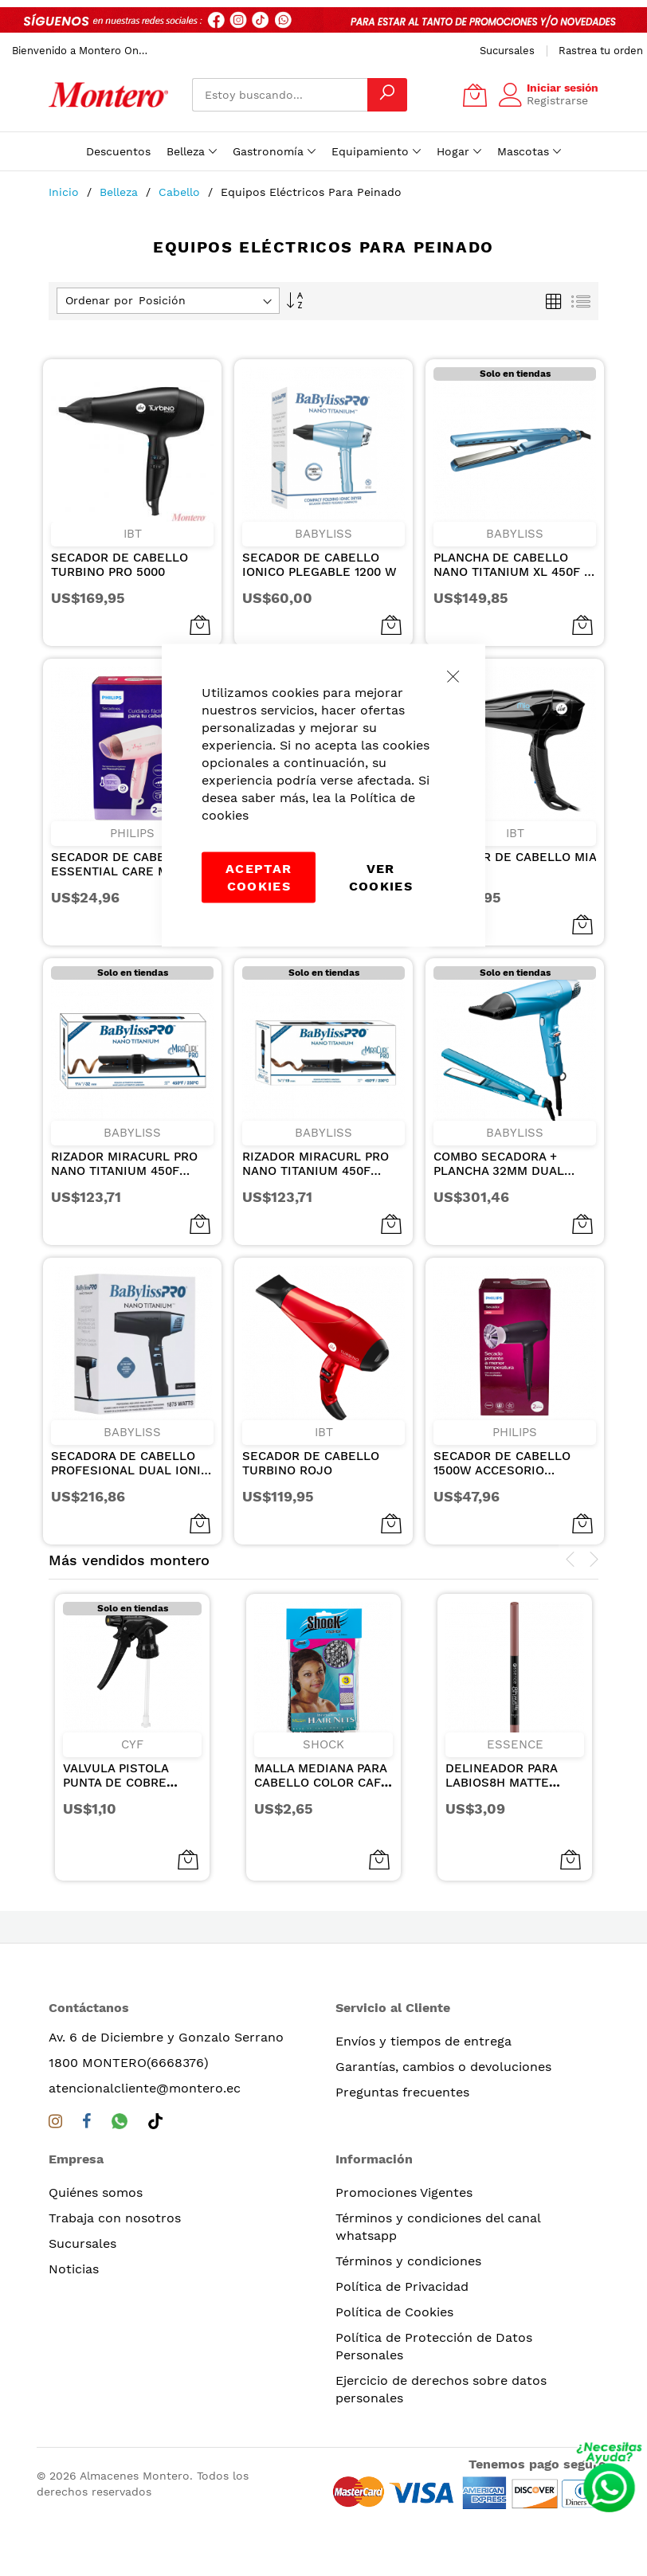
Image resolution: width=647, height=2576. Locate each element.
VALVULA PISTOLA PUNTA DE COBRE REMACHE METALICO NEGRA (124, 1789)
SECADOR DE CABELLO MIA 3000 (514, 864)
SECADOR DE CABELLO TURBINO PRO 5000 (119, 564)
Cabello (181, 192)
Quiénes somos (96, 2192)
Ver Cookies (381, 877)
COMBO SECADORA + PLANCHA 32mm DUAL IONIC (498, 1163)
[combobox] (279, 95)
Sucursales (507, 51)
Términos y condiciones (408, 2261)
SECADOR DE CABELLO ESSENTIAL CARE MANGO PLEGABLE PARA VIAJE (126, 864)
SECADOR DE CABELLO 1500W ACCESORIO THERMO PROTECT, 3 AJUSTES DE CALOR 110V (507, 1463)
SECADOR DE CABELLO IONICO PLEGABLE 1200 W (319, 564)
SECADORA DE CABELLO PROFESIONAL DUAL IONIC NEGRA (130, 1463)
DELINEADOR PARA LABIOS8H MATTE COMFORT (501, 1782)
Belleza (121, 192)
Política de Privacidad (402, 2286)
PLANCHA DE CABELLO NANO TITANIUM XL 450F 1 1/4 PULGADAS (511, 564)
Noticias (74, 2269)
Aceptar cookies (258, 877)
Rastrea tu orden (601, 51)
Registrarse (557, 100)
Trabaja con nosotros (115, 2218)
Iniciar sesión (562, 87)
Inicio (66, 192)
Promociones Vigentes (404, 2192)
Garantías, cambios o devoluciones (443, 2066)
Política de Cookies (394, 2312)
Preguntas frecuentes (402, 2092)
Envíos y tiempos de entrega (423, 2041)
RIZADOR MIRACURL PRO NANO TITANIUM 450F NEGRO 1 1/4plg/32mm (124, 1163)
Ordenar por (99, 300)
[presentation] (570, 1560)
